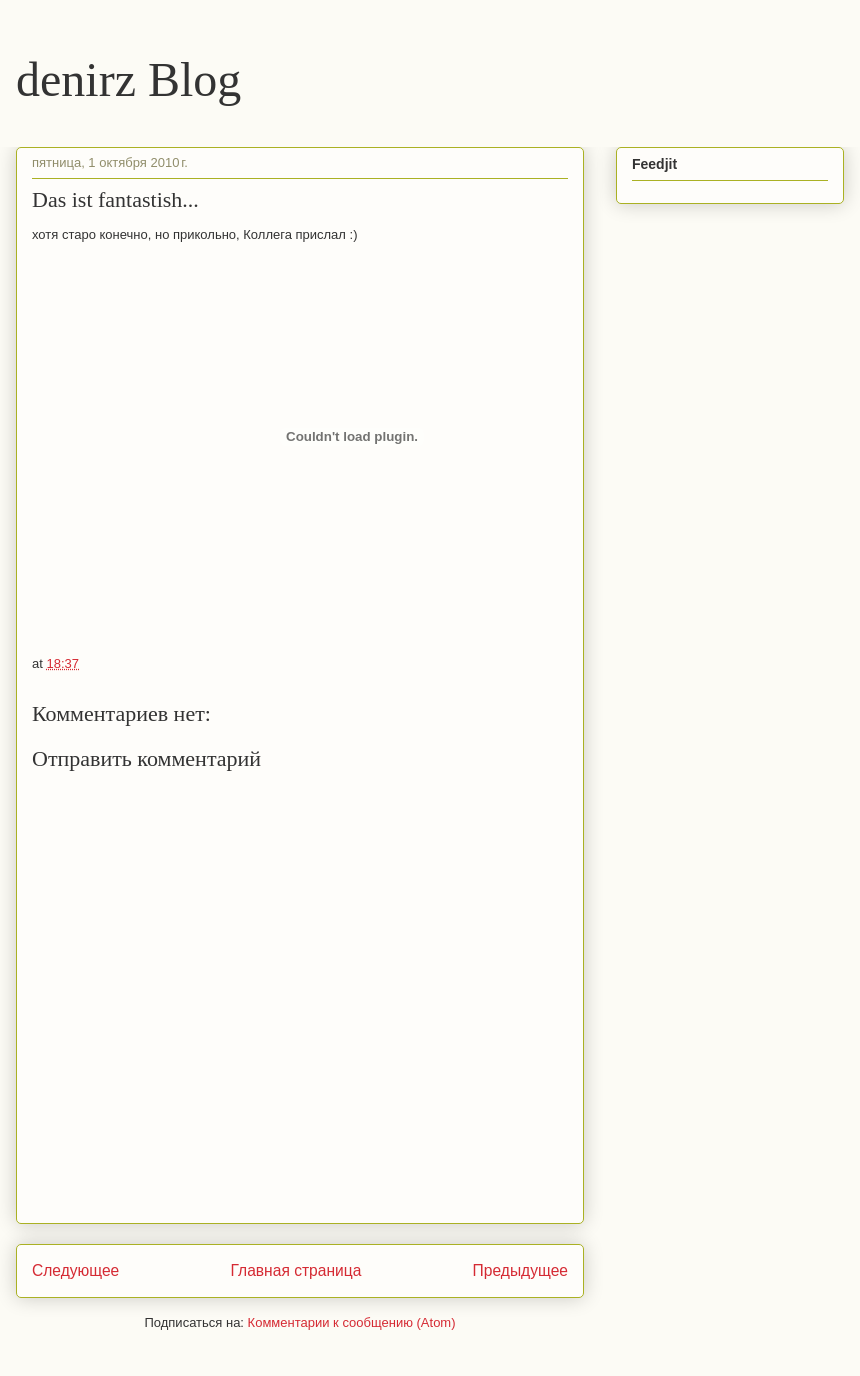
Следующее (75, 1270)
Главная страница (295, 1270)
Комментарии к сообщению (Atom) (352, 1322)
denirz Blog (128, 79)
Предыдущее (520, 1270)
